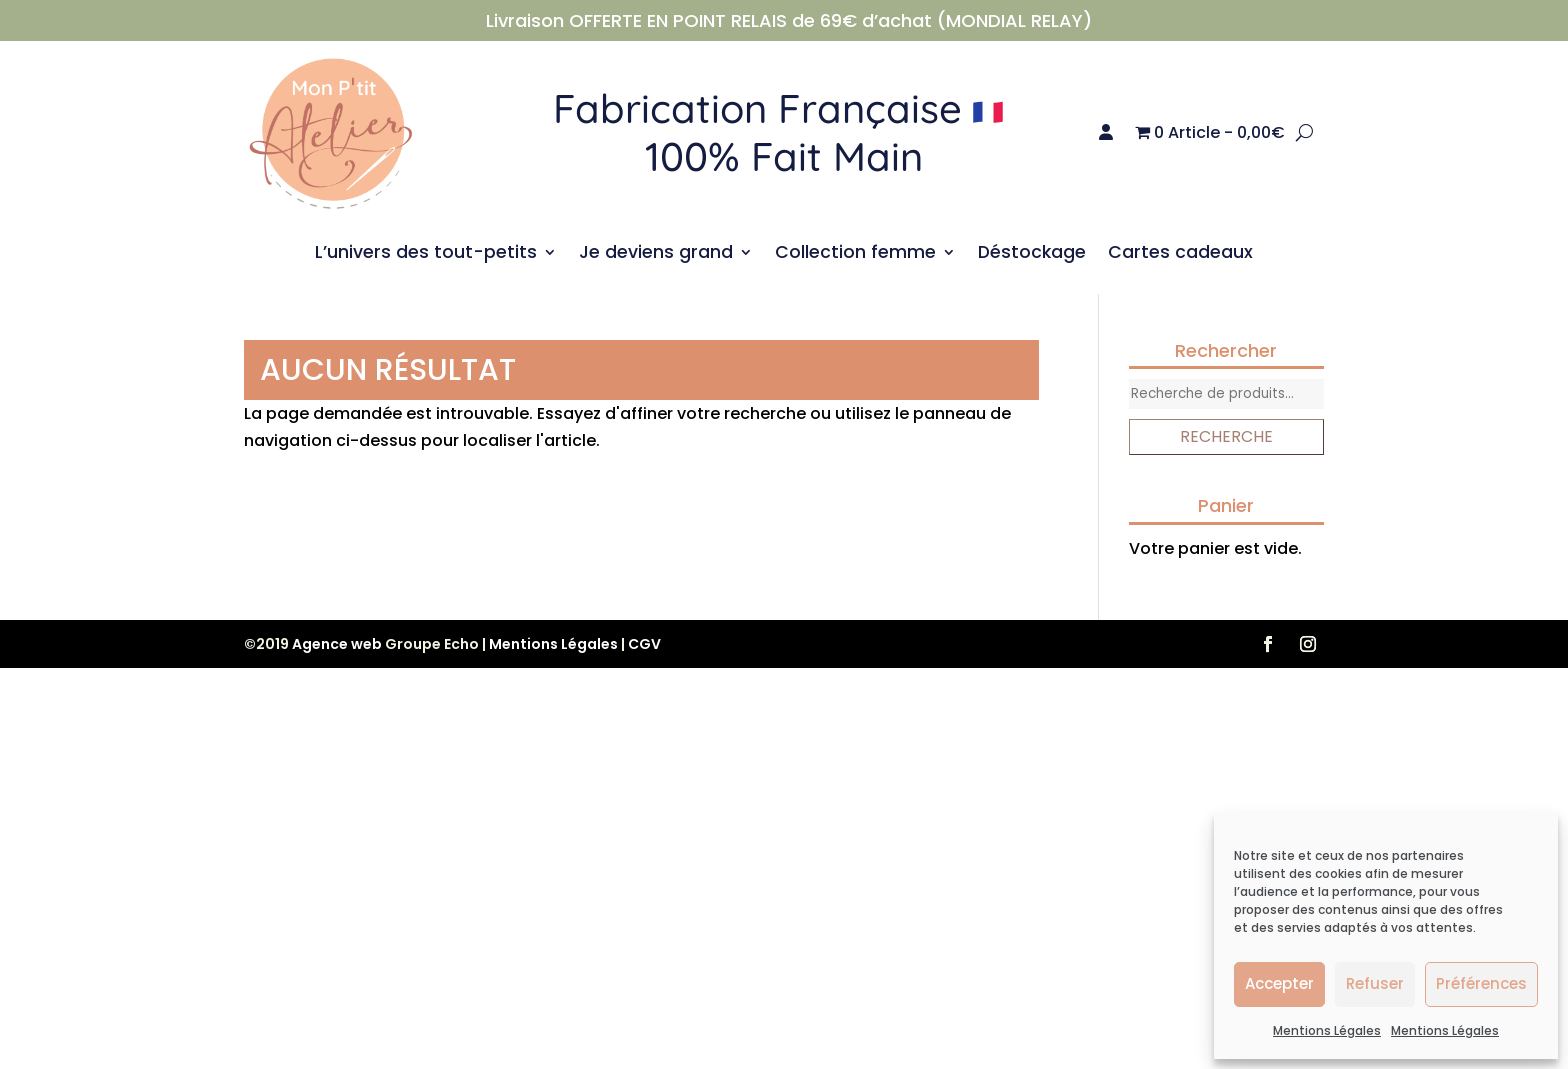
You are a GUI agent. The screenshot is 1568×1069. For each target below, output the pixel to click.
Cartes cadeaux (1180, 254)
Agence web (337, 644)
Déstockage (1032, 254)
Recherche (1226, 436)
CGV (644, 644)
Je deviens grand (656, 254)
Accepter (1279, 983)
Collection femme (855, 254)
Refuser (1375, 983)
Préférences (1481, 983)
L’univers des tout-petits (426, 254)
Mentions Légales (1327, 1030)
